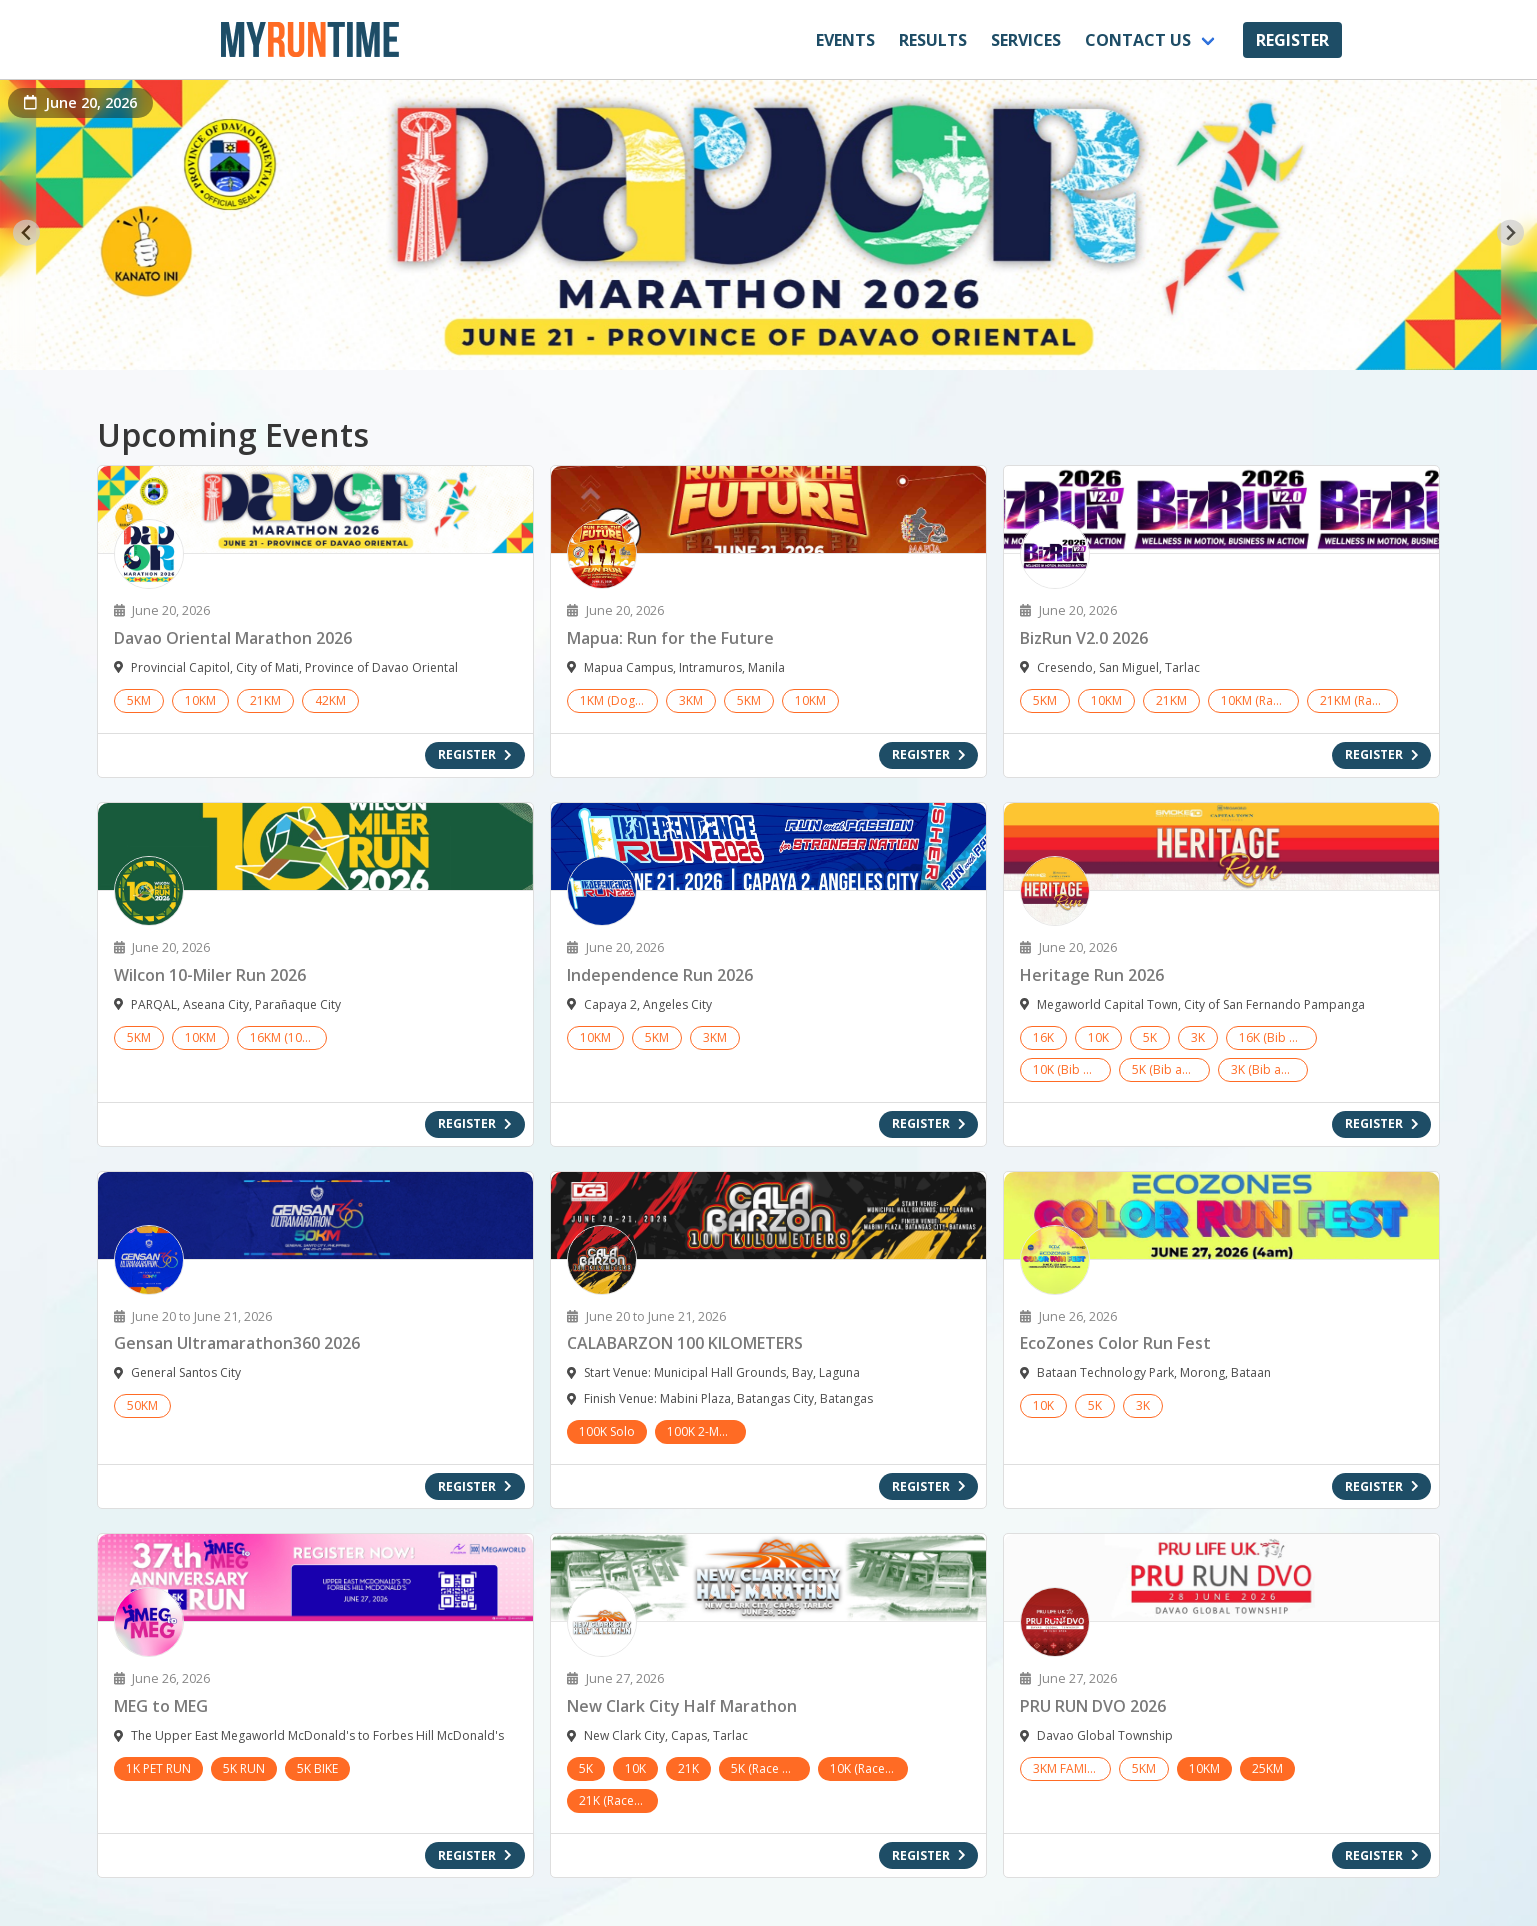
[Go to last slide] (26, 232)
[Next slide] (1510, 232)
